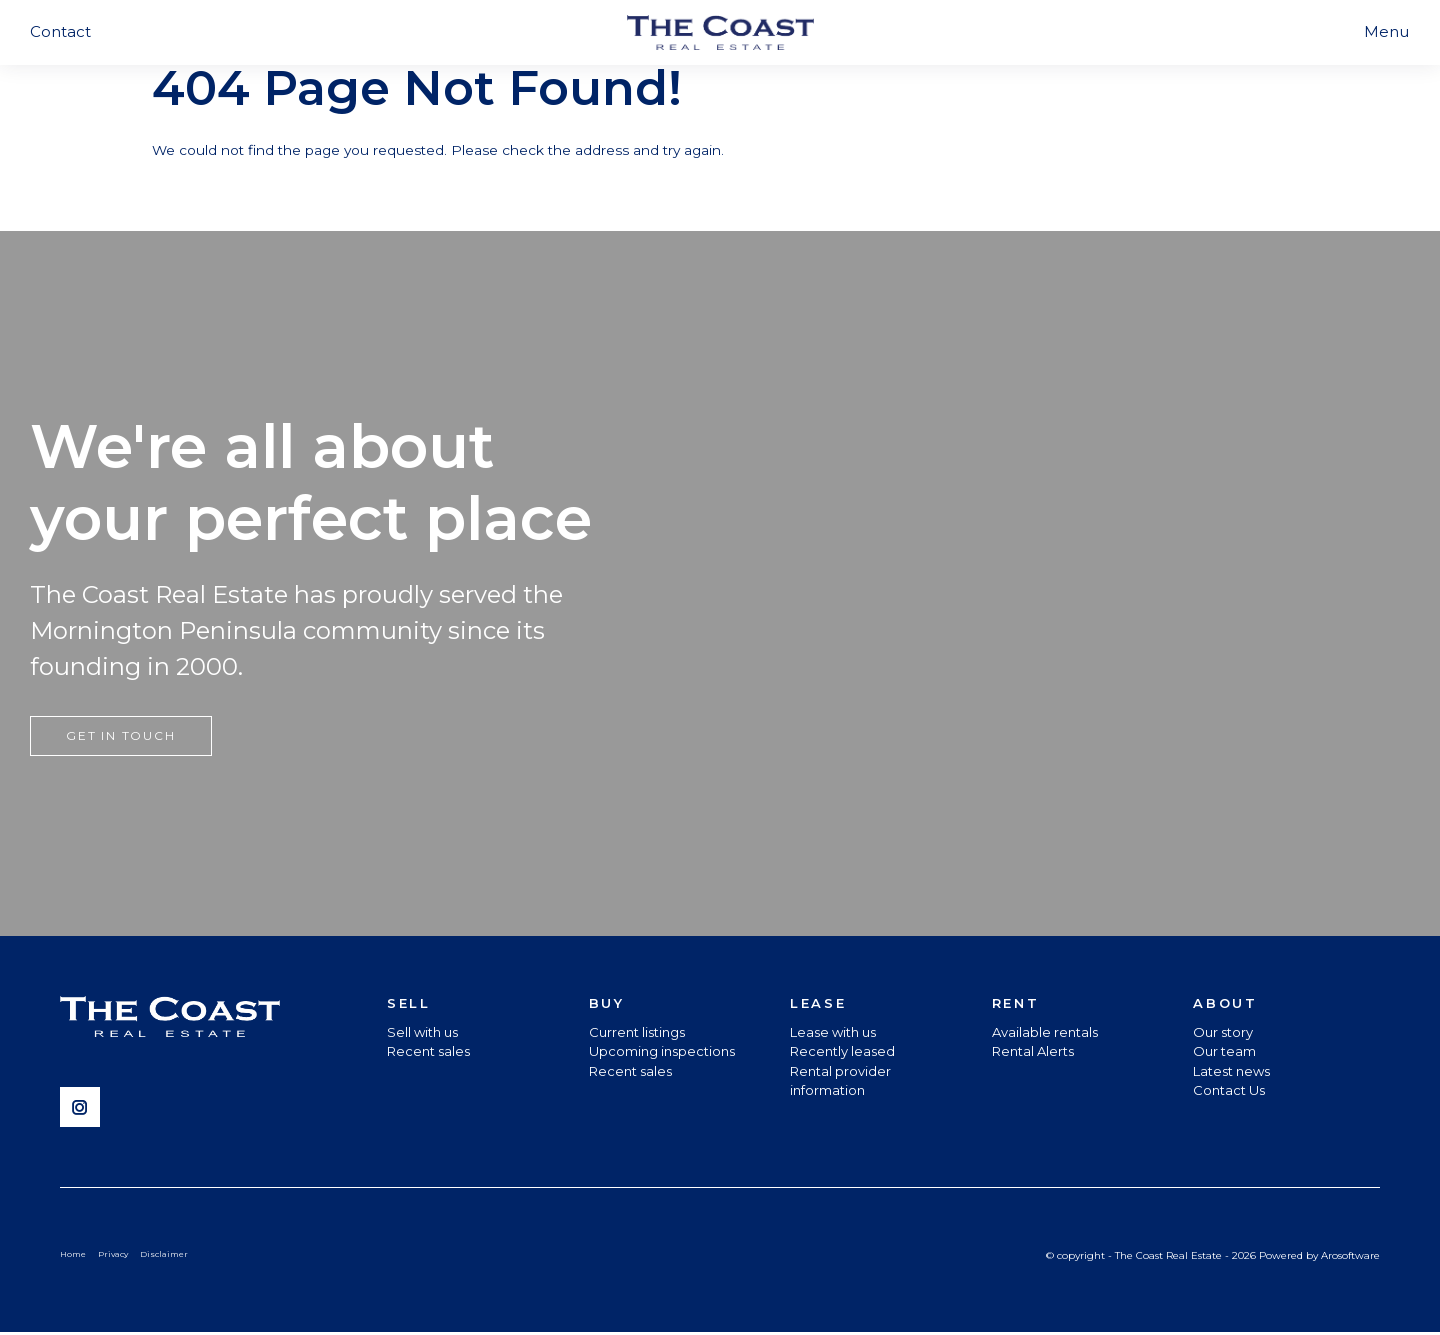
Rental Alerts (1033, 1053)
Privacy (117, 1256)
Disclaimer (171, 1256)
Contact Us (1229, 1092)
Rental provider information (840, 1083)
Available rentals (1045, 1034)
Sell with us (422, 1034)
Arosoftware (1350, 1257)
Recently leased (842, 1053)
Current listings (637, 1034)
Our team (1224, 1053)
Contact (60, 31)
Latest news (1231, 1073)
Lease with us (833, 1034)
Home (74, 1256)
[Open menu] (1386, 32)
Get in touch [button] (121, 737)
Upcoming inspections (662, 1053)
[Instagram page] (85, 1111)
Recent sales (428, 1053)
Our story (1223, 1034)
